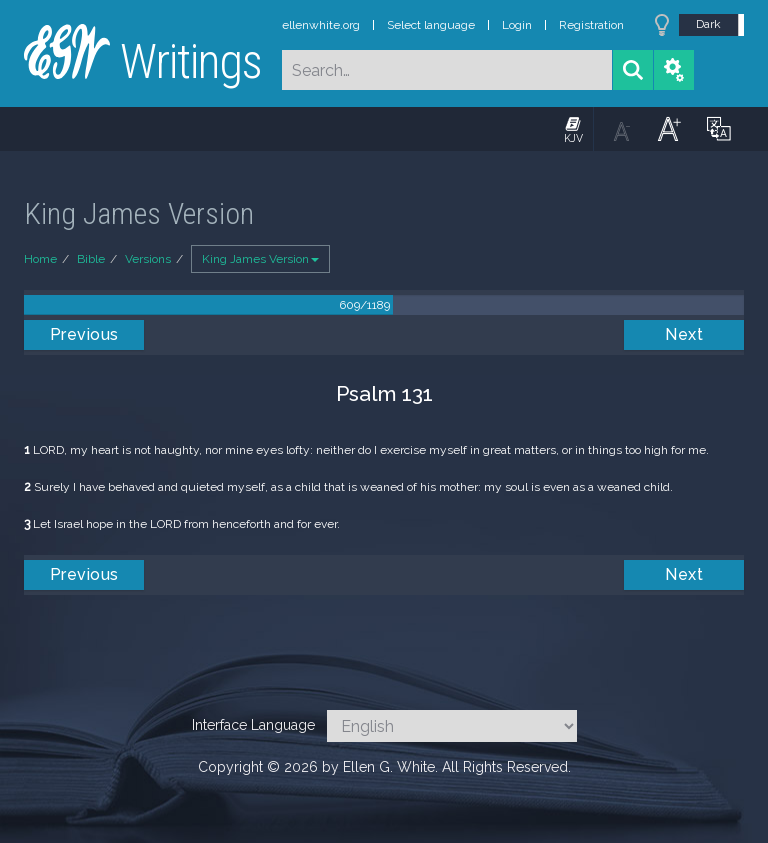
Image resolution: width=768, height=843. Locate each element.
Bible (91, 259)
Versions (148, 259)
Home (40, 259)
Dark (708, 24)
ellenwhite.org (321, 25)
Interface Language (253, 725)
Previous (84, 334)
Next (684, 334)
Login (517, 25)
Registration (591, 25)
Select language (431, 25)
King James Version (260, 259)
